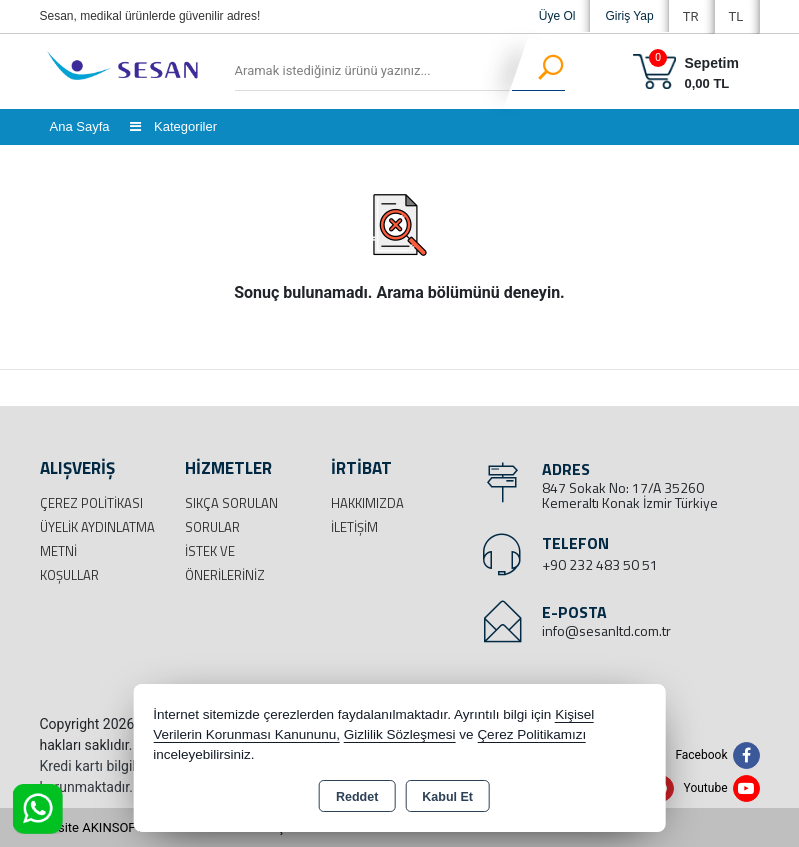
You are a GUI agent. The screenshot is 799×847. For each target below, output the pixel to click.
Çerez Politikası (91, 503)
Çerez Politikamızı (531, 734)
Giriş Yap (629, 16)
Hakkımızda (367, 503)
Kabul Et (447, 797)
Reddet (357, 797)
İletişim (354, 527)
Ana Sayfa (80, 126)
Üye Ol (557, 16)
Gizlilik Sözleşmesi (400, 734)
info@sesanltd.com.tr (606, 630)
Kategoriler (173, 126)
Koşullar (69, 575)
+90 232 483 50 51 (600, 564)
